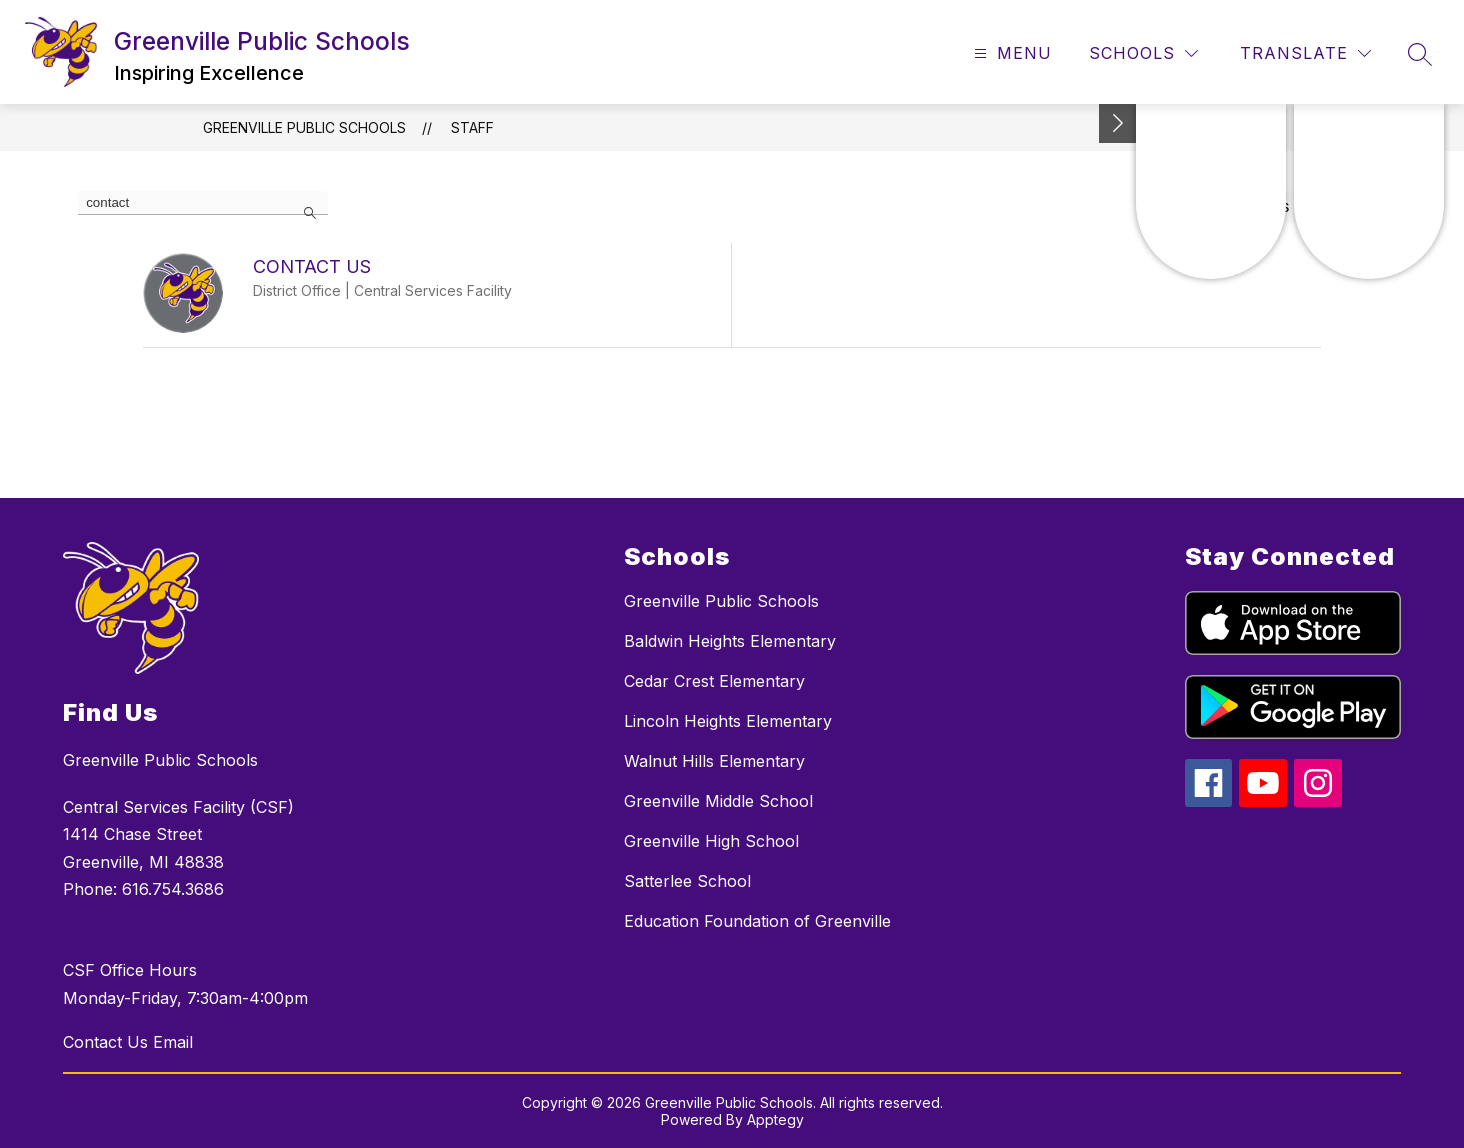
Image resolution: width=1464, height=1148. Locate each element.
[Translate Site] (1305, 53)
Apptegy (775, 1119)
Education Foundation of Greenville (757, 921)
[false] (203, 203)
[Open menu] (1010, 53)
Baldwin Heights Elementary (730, 641)
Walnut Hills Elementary (714, 761)
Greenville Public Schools (304, 127)
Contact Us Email (128, 1042)
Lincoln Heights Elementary (728, 721)
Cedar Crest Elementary (714, 681)
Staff (472, 127)
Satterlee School (687, 881)
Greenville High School (711, 841)
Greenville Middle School (718, 801)
